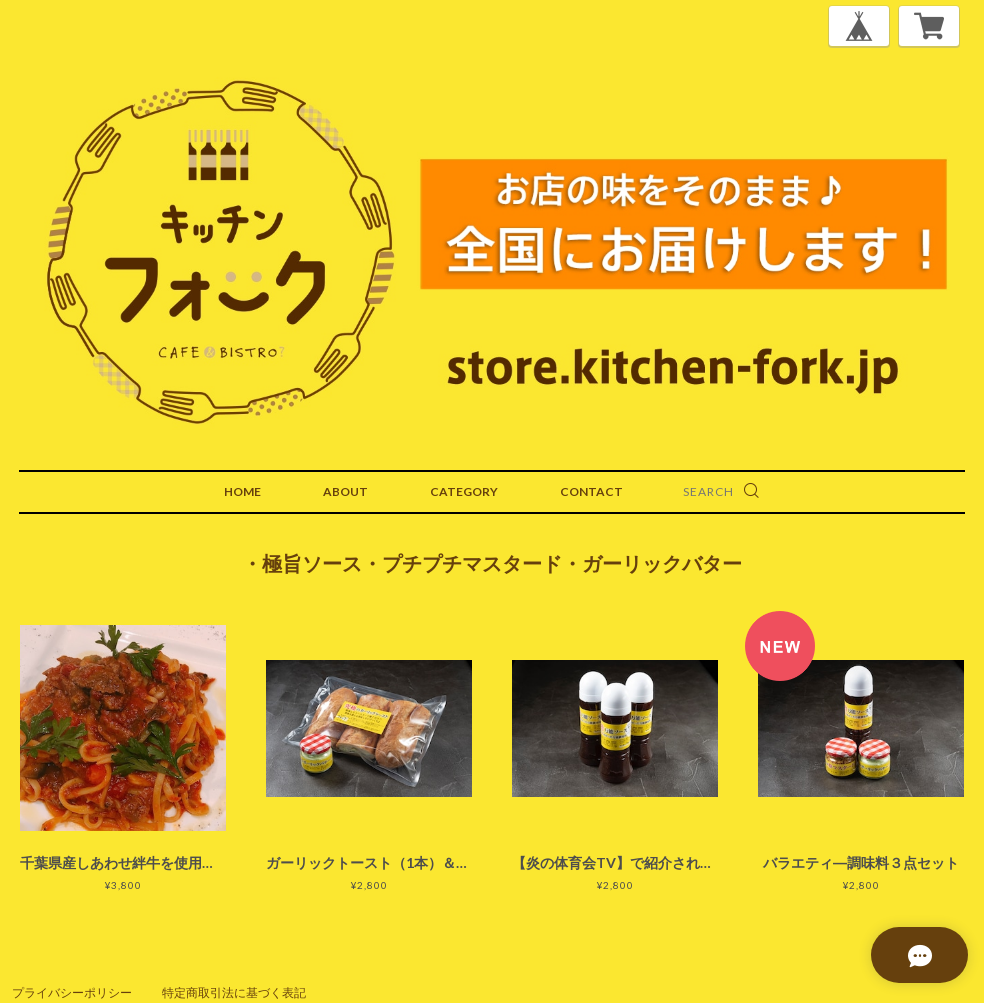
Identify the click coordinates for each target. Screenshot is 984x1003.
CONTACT (591, 491)
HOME (242, 491)
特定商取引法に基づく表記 (234, 992)
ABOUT (345, 491)
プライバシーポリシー (72, 992)
